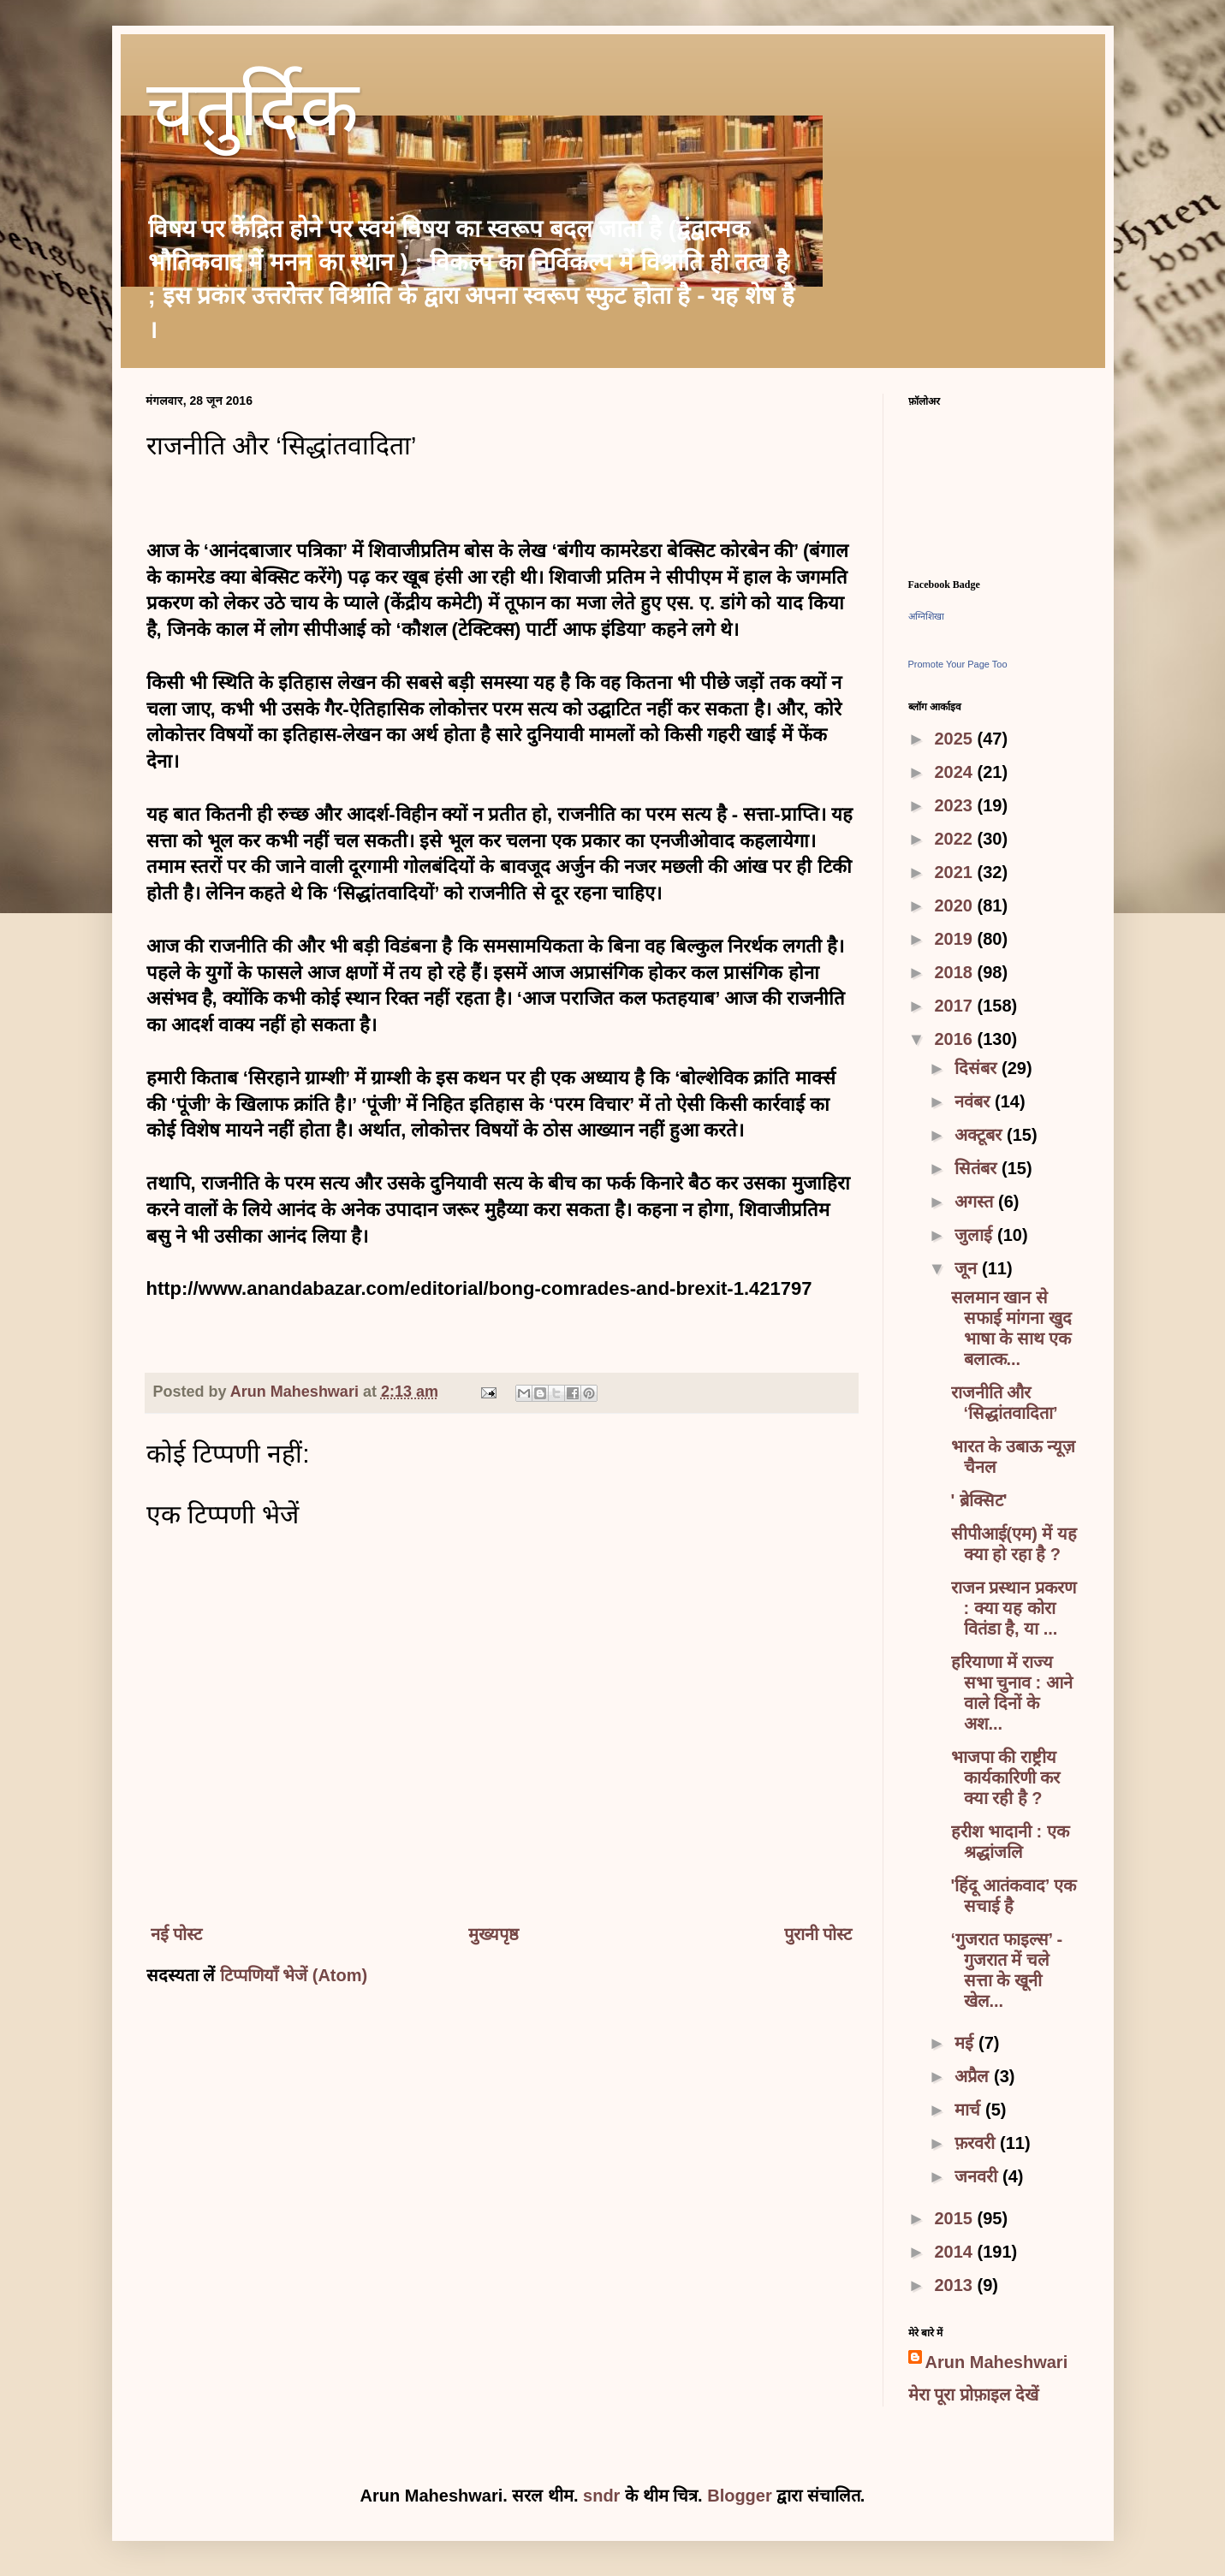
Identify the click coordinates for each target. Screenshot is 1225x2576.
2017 (955, 1005)
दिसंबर (978, 1068)
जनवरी (978, 2176)
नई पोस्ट (177, 1934)
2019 (955, 938)
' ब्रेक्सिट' (979, 1500)
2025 (955, 738)
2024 (955, 772)
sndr (601, 2495)
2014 (955, 2251)
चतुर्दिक (252, 116)
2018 (955, 972)
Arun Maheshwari (996, 2362)
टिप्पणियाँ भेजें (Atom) (294, 1975)
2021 (955, 872)
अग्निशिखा (926, 616)
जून (968, 1268)
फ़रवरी (977, 2143)
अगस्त (976, 1201)
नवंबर (974, 1101)
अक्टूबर (980, 1134)
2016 (955, 1039)
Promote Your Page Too (958, 664)
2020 (955, 905)
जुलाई (975, 1235)
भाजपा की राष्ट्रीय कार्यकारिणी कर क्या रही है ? (1006, 1777)
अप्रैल (974, 2076)
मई (966, 2042)
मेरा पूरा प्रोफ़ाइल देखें (973, 2394)
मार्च (969, 2109)
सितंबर (978, 1168)
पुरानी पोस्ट (818, 1934)
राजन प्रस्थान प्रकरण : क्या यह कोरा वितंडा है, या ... (1013, 1608)
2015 (955, 2218)
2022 (955, 838)
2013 (955, 2285)
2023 (955, 805)
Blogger (739, 2495)
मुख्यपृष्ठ (493, 1934)
